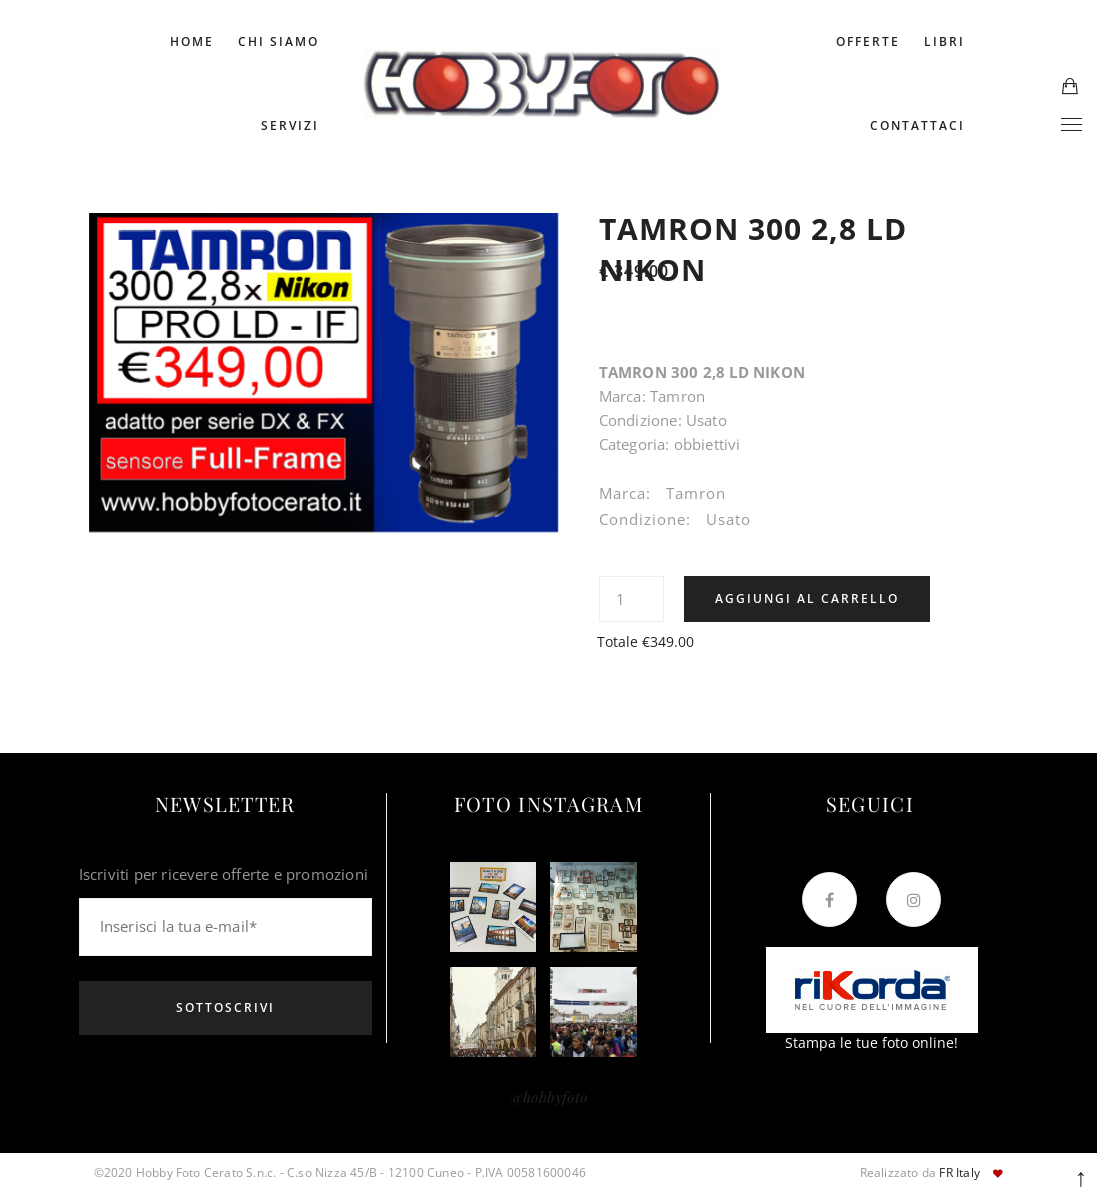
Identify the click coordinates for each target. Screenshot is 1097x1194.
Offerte (868, 41)
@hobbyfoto (548, 1097)
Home (192, 41)
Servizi (290, 125)
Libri (944, 41)
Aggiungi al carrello (807, 598)
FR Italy (959, 1172)
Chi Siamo (278, 41)
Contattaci (917, 125)
